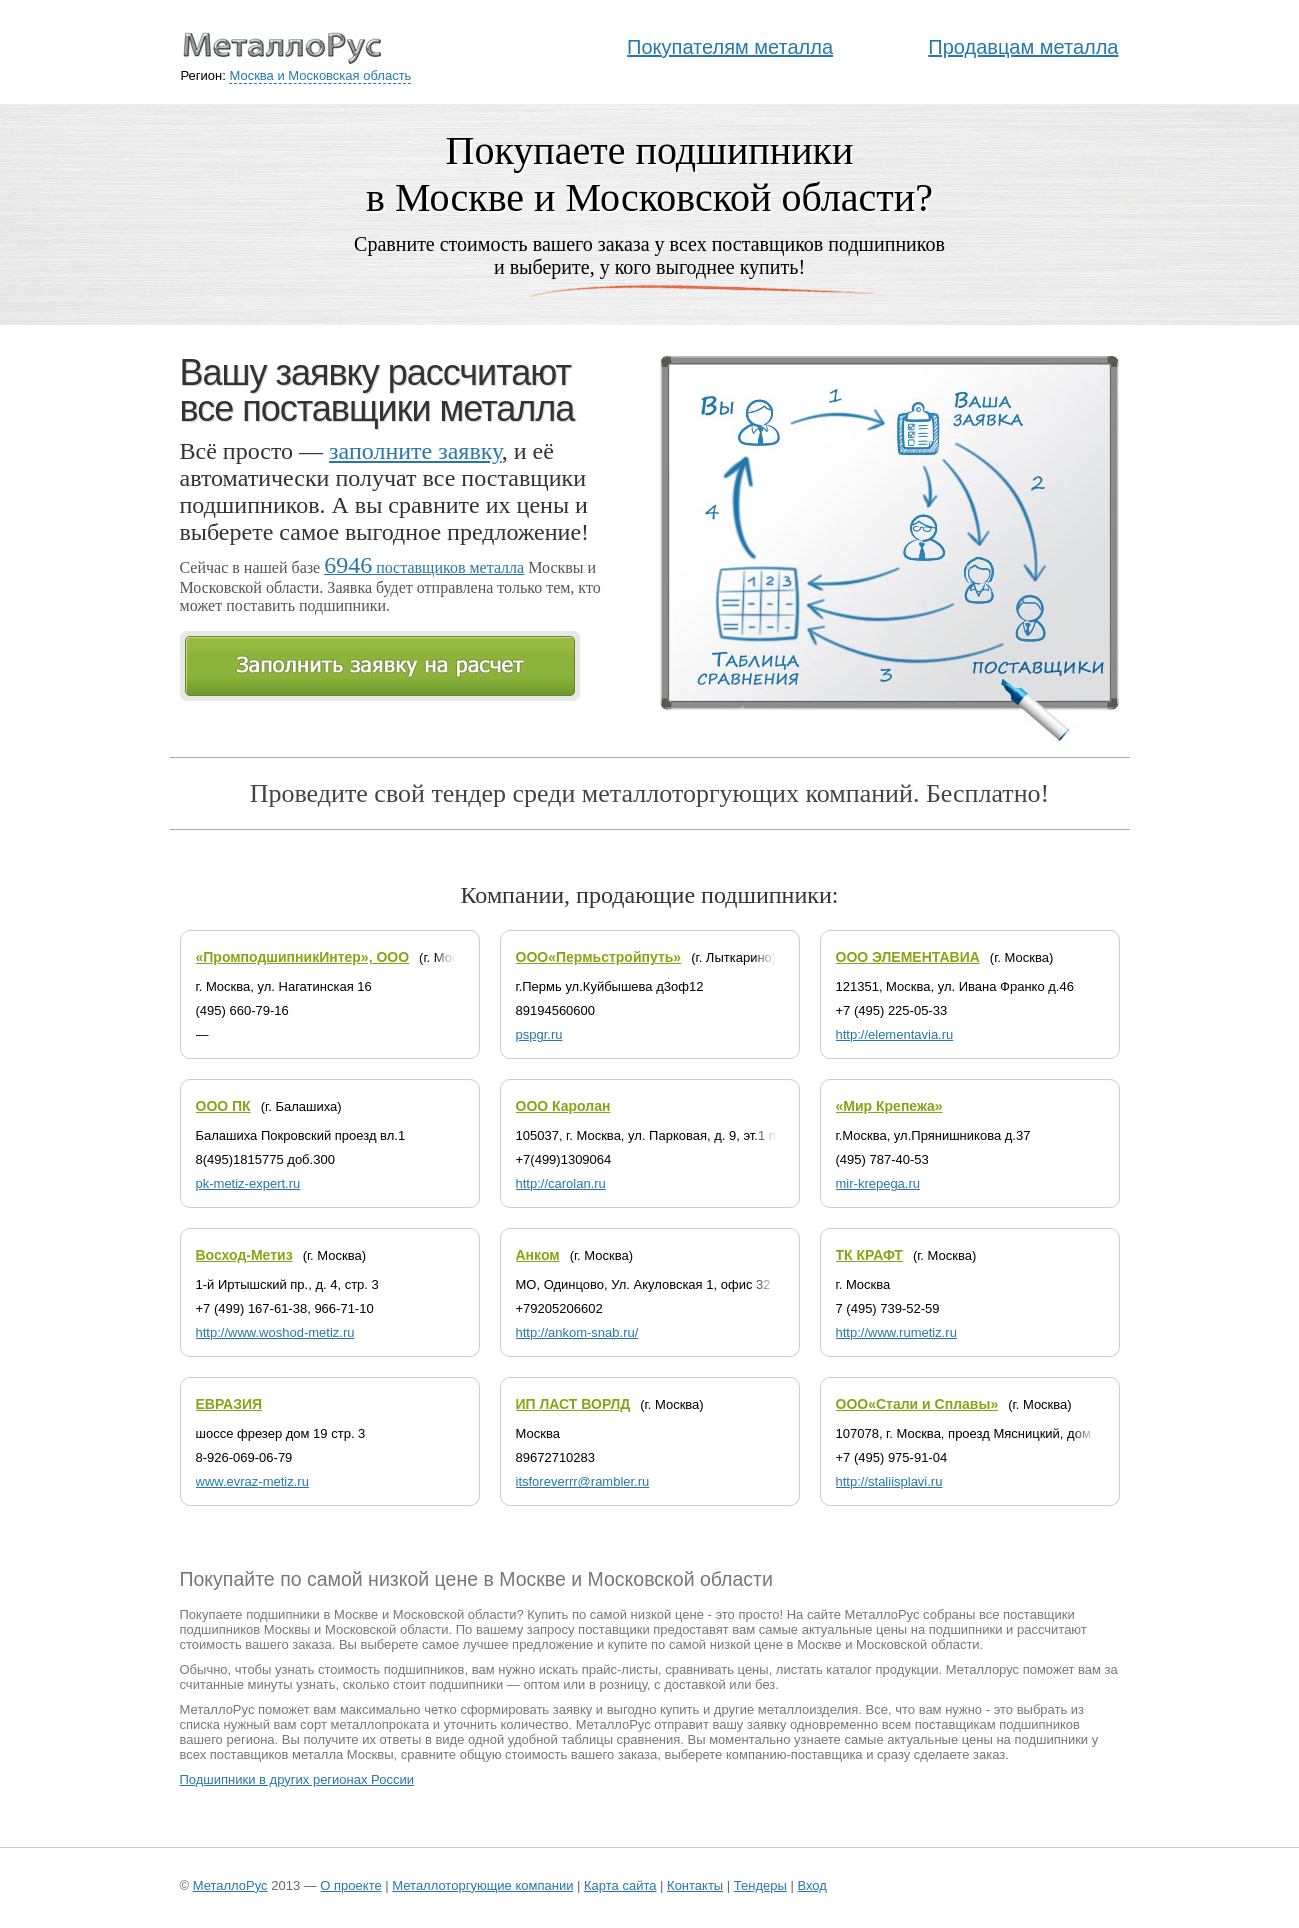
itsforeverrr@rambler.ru (583, 1481)
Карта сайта (620, 1885)
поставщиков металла (424, 567)
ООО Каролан (563, 1106)
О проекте (350, 1885)
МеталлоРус (230, 1885)
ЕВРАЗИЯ (229, 1404)
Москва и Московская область (320, 75)
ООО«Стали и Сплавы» (917, 1404)
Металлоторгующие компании (482, 1885)
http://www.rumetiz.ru (896, 1332)
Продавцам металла (1023, 47)
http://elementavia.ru (895, 1034)
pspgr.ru (539, 1034)
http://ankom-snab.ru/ (577, 1332)
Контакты (695, 1885)
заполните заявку (415, 451)
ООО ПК (223, 1106)
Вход (811, 1885)
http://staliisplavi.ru (889, 1481)
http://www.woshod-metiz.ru (275, 1332)
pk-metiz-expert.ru (248, 1183)
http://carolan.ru (561, 1183)
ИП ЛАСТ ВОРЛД (573, 1404)
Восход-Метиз (244, 1255)
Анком (538, 1255)
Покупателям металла (730, 47)
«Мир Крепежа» (889, 1106)
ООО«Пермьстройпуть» (599, 957)
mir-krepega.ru (878, 1183)
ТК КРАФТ (869, 1255)
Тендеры (760, 1885)
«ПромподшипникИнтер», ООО (303, 957)
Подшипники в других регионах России (297, 1779)
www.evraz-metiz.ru (252, 1481)
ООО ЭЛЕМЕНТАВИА (908, 957)
